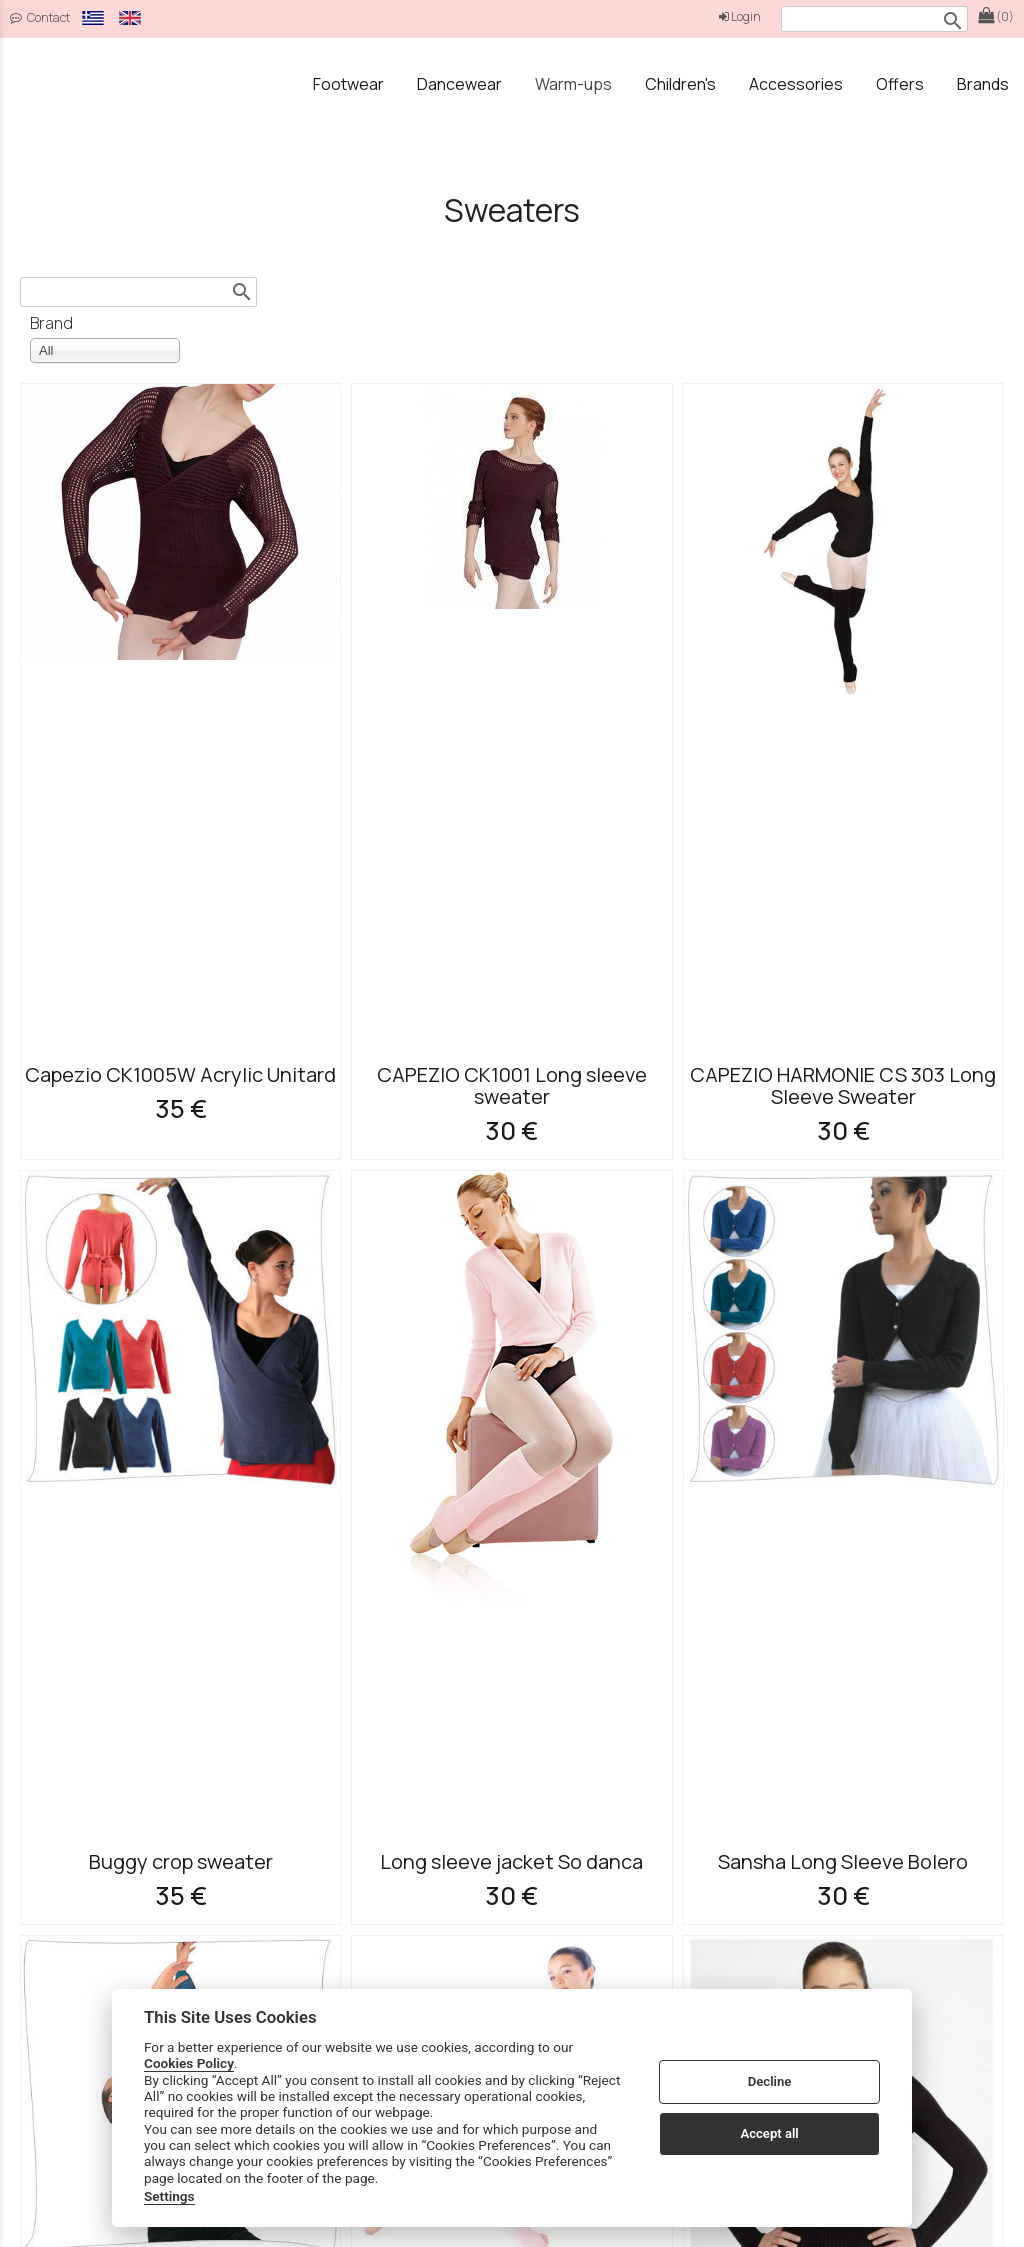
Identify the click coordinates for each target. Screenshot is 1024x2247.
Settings (169, 2196)
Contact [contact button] (40, 17)
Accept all (769, 2133)
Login (740, 16)
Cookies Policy (189, 2063)
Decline (770, 2081)
